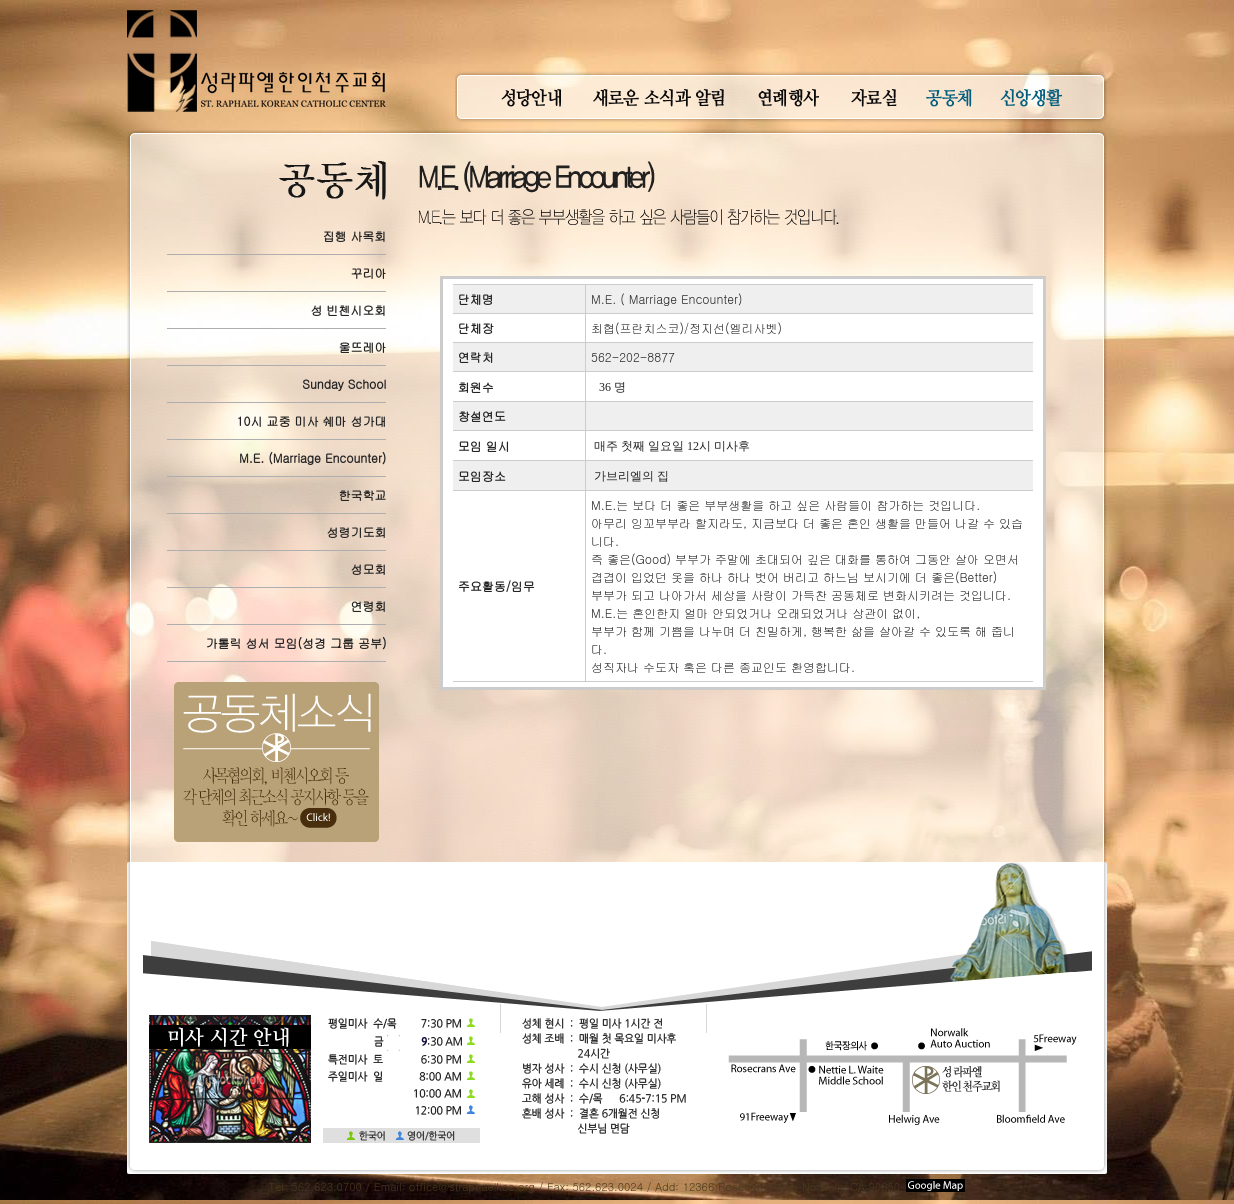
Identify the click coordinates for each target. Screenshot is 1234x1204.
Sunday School (344, 383)
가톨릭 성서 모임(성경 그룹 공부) (295, 642)
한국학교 (362, 494)
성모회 (368, 568)
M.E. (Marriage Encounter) (312, 457)
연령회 (368, 605)
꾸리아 (368, 272)
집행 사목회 (354, 235)
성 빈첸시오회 (348, 309)
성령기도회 (356, 531)
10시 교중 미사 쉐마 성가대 (312, 420)
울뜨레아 (362, 346)
